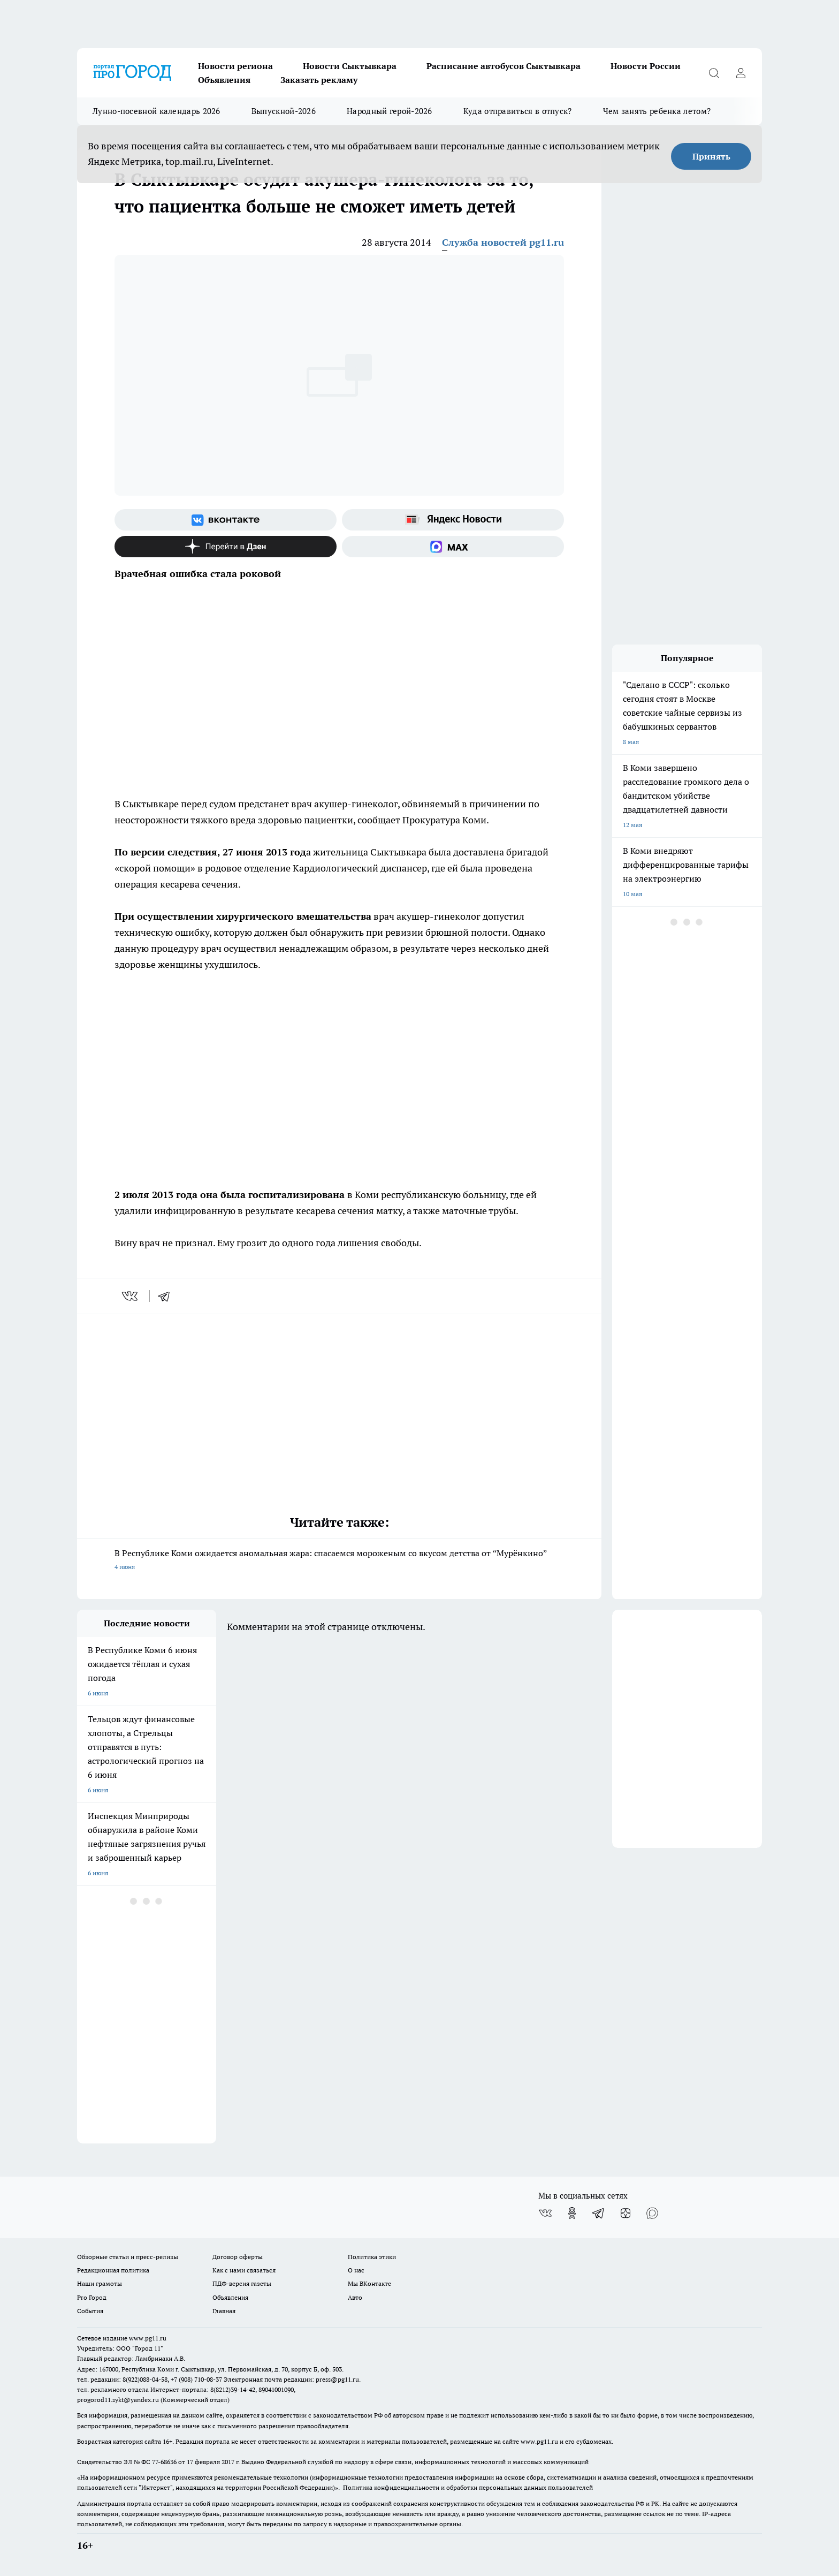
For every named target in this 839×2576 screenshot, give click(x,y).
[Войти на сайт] (740, 73)
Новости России (646, 65)
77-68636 (164, 2462)
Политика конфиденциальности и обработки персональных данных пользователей (468, 2487)
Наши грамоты (99, 2283)
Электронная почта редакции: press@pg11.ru (291, 2379)
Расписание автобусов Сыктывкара (503, 65)
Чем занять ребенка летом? (657, 111)
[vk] (130, 1296)
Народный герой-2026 (389, 111)
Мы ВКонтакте (369, 2283)
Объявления (224, 79)
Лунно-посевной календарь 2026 (156, 111)
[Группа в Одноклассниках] (572, 2213)
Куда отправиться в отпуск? (517, 111)
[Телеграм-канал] (598, 2213)
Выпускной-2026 (283, 111)
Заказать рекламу (318, 79)
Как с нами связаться (244, 2270)
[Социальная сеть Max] (453, 546)
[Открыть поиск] (713, 73)
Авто (355, 2297)
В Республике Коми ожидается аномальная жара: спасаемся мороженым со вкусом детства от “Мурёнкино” (339, 1561)
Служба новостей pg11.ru (503, 242)
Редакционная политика (113, 2270)
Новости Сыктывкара (349, 65)
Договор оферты (237, 2257)
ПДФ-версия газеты (241, 2283)
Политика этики (372, 2257)
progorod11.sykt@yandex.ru (118, 2400)
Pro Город (91, 2297)
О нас (356, 2270)
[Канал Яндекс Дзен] (226, 546)
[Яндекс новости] (453, 520)
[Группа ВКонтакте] (226, 520)
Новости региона (235, 65)
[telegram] (167, 1296)
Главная (223, 2311)
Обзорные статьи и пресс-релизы (127, 2257)
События (90, 2311)
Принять (711, 156)
